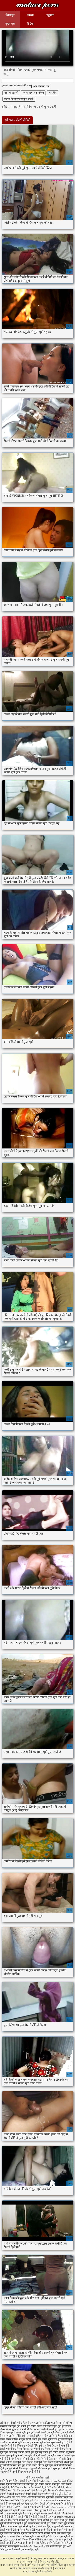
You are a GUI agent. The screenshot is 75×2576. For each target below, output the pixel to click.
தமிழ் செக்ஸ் (32, 2500)
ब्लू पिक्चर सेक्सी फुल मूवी (26, 2452)
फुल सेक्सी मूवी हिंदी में (61, 2442)
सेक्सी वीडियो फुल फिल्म (48, 2520)
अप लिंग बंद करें (41, 86)
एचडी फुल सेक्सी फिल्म (31, 2426)
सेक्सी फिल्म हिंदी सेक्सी (20, 2494)
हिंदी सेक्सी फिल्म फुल (45, 2516)
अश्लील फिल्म (34, 2506)
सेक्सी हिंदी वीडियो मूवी (35, 2490)
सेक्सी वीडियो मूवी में (14, 2523)
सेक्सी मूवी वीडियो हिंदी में (24, 2513)
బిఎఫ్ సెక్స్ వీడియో (9, 2487)
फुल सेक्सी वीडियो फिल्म (11, 2445)
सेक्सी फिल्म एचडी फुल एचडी (18, 99)
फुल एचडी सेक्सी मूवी (16, 2432)
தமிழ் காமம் (52, 2536)
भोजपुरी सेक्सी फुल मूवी (43, 2455)
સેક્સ (53, 2503)
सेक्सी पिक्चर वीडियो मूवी (22, 2536)
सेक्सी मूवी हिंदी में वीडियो (35, 2526)
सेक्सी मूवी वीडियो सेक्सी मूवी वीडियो (57, 2523)
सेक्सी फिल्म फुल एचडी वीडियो (26, 2471)
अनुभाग (50, 15)
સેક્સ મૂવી (39, 2536)
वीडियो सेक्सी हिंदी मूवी (57, 2529)
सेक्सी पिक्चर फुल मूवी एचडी (17, 2465)
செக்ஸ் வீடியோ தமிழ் (32, 2546)
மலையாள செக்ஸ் (52, 2539)
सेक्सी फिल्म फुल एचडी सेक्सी (20, 2542)
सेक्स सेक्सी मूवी (41, 2503)
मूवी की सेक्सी (19, 2510)
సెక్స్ (22, 2500)
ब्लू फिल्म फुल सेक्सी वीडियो (52, 2452)
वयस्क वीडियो (30, 19)
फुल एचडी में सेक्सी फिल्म (24, 2429)
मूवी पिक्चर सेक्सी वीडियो (48, 2513)
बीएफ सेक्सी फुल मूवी (48, 2448)
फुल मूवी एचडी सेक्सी (36, 2432)
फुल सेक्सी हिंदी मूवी (32, 2445)
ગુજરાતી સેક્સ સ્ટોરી (16, 2506)
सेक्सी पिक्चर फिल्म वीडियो (28, 2539)
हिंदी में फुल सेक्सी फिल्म (58, 2526)
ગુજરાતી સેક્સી (12, 2549)
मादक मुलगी (13, 2546)
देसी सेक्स (35, 2487)
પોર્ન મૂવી (45, 2506)
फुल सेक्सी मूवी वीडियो (40, 2442)
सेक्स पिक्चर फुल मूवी (32, 2462)
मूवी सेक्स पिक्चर (32, 2523)
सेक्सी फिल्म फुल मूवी (10, 2503)
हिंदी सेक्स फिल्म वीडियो (61, 2497)
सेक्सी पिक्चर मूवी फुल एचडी (45, 2465)
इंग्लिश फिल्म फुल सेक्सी (32, 2422)
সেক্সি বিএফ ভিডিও (9, 2480)
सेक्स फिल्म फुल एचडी (53, 2462)
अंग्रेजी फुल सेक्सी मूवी (10, 2422)
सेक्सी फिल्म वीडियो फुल (31, 2480)
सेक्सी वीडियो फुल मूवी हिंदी (39, 2510)
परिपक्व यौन (53, 2490)
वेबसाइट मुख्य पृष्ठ (10, 19)
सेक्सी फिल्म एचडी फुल (24, 2468)
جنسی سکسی (7, 2539)
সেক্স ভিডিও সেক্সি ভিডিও (47, 2542)
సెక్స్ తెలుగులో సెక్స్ (9, 2500)
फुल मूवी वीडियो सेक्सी (37, 6)
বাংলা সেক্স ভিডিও (49, 2500)
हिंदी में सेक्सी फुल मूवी (56, 2546)
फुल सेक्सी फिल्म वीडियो (58, 2435)
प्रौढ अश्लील (5, 2497)
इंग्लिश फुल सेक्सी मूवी (54, 2422)
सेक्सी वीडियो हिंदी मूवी (39, 2497)
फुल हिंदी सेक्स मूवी (52, 2445)
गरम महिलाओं (11, 92)
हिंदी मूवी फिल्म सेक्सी (26, 2533)
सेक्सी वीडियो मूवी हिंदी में (24, 2520)
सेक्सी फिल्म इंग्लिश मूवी (43, 2494)
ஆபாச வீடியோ (60, 2506)
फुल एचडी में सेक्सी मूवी (47, 2429)
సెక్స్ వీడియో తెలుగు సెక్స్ (53, 2487)
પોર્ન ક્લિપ (24, 2487)
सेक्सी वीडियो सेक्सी (47, 2533)
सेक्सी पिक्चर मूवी (47, 2484)
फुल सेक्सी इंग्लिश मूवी (36, 2435)
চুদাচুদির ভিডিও (63, 2494)
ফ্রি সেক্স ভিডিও (20, 2497)
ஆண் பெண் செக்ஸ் (54, 2480)
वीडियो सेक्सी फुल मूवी (14, 2458)
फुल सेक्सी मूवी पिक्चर (18, 2442)
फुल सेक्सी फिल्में (29, 2439)
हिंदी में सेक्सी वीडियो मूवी (23, 2516)
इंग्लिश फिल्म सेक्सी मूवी (11, 2526)
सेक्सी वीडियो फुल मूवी (27, 2484)
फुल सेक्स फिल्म (63, 2484)
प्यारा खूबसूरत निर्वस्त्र (33, 92)
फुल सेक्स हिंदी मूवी (16, 2435)
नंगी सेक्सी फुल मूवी (52, 2426)
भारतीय (52, 92)
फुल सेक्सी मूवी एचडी (47, 2439)
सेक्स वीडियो (65, 2500)
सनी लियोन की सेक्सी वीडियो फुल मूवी (43, 2458)
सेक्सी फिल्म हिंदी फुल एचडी (32, 2529)
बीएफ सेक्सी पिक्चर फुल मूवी (24, 2448)
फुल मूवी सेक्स (53, 2432)
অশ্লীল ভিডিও (17, 2490)
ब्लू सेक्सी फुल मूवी (23, 2455)
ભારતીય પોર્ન (27, 2503)
